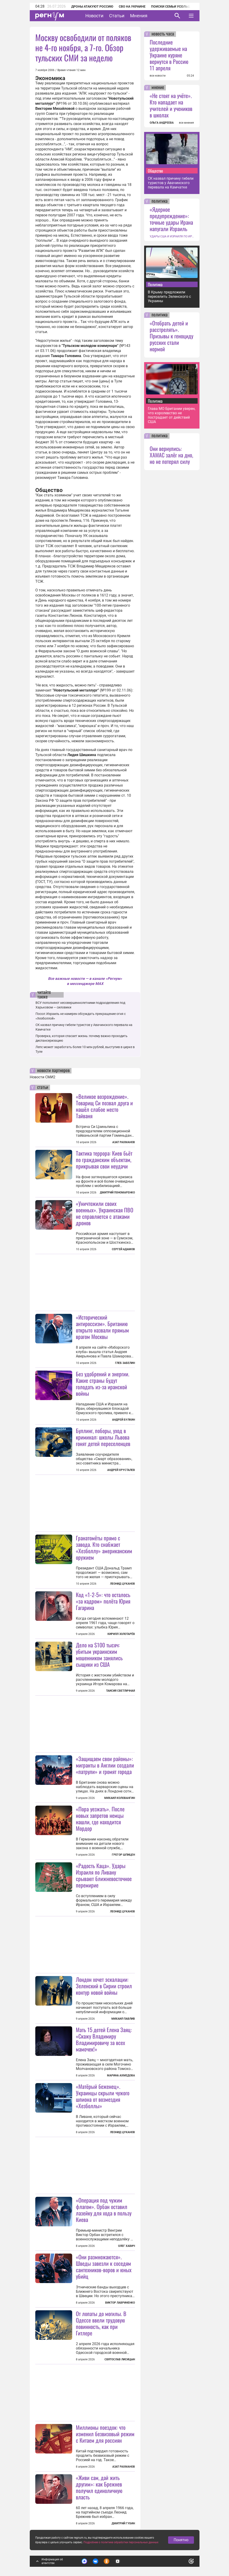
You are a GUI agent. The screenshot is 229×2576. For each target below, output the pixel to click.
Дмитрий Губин (123, 2523)
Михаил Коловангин (119, 1798)
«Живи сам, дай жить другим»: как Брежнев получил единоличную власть (99, 2487)
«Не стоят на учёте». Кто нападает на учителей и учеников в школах (171, 105)
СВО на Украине (132, 6)
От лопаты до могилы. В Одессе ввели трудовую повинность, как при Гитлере (101, 2323)
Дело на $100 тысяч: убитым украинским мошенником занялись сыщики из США (99, 1654)
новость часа (163, 34)
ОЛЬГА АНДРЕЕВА (162, 122)
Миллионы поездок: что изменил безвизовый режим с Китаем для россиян (105, 2433)
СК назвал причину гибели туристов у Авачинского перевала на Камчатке (170, 182)
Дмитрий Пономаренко (117, 1192)
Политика (155, 284)
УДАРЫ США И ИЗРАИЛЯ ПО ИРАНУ (172, 236)
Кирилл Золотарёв (121, 1634)
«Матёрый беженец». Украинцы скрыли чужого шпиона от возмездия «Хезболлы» (102, 2096)
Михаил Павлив (123, 2018)
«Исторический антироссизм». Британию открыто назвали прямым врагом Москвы (102, 1327)
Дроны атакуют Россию (92, 6)
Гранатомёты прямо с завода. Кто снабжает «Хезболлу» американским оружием (104, 1547)
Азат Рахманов (123, 1142)
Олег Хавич (126, 2246)
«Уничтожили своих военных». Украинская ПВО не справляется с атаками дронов (104, 1213)
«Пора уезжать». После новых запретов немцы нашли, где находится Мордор (100, 1818)
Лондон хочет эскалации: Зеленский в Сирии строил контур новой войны (104, 1985)
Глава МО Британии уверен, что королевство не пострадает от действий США (171, 415)
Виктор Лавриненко (120, 2302)
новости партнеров (53, 1070)
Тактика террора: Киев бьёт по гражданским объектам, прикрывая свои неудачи (104, 1159)
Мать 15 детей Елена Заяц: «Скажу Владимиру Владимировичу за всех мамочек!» (104, 2039)
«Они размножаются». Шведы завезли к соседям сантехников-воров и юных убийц (103, 2266)
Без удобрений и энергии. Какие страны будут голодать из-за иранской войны (102, 1383)
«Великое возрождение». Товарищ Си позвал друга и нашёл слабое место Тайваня (104, 1106)
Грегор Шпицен (123, 1854)
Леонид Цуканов (122, 1583)
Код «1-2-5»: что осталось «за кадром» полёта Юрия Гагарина (103, 1601)
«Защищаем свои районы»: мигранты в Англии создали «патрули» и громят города (105, 1765)
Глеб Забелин (125, 1363)
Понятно (181, 2540)
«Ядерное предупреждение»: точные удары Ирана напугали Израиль (171, 219)
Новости (94, 15)
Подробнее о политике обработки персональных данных (120, 2542)
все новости (158, 75)
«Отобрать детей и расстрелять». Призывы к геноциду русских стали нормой (171, 336)
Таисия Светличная (120, 1690)
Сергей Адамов (123, 1249)
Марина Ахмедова (121, 2075)
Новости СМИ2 (42, 1077)
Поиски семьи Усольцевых (175, 6)
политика (160, 201)
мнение (158, 87)
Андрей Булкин (123, 1419)
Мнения (138, 15)
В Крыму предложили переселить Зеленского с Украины (169, 296)
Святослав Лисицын (119, 2359)
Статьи (117, 15)
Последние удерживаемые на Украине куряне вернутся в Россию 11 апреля (169, 55)
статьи (42, 1087)
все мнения (186, 122)
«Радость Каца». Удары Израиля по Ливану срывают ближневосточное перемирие (104, 1875)
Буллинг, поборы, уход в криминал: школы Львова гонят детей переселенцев (103, 1437)
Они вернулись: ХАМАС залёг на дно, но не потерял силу (171, 455)
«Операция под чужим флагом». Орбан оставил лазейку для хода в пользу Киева (103, 2210)
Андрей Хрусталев (121, 1470)
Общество (155, 170)
